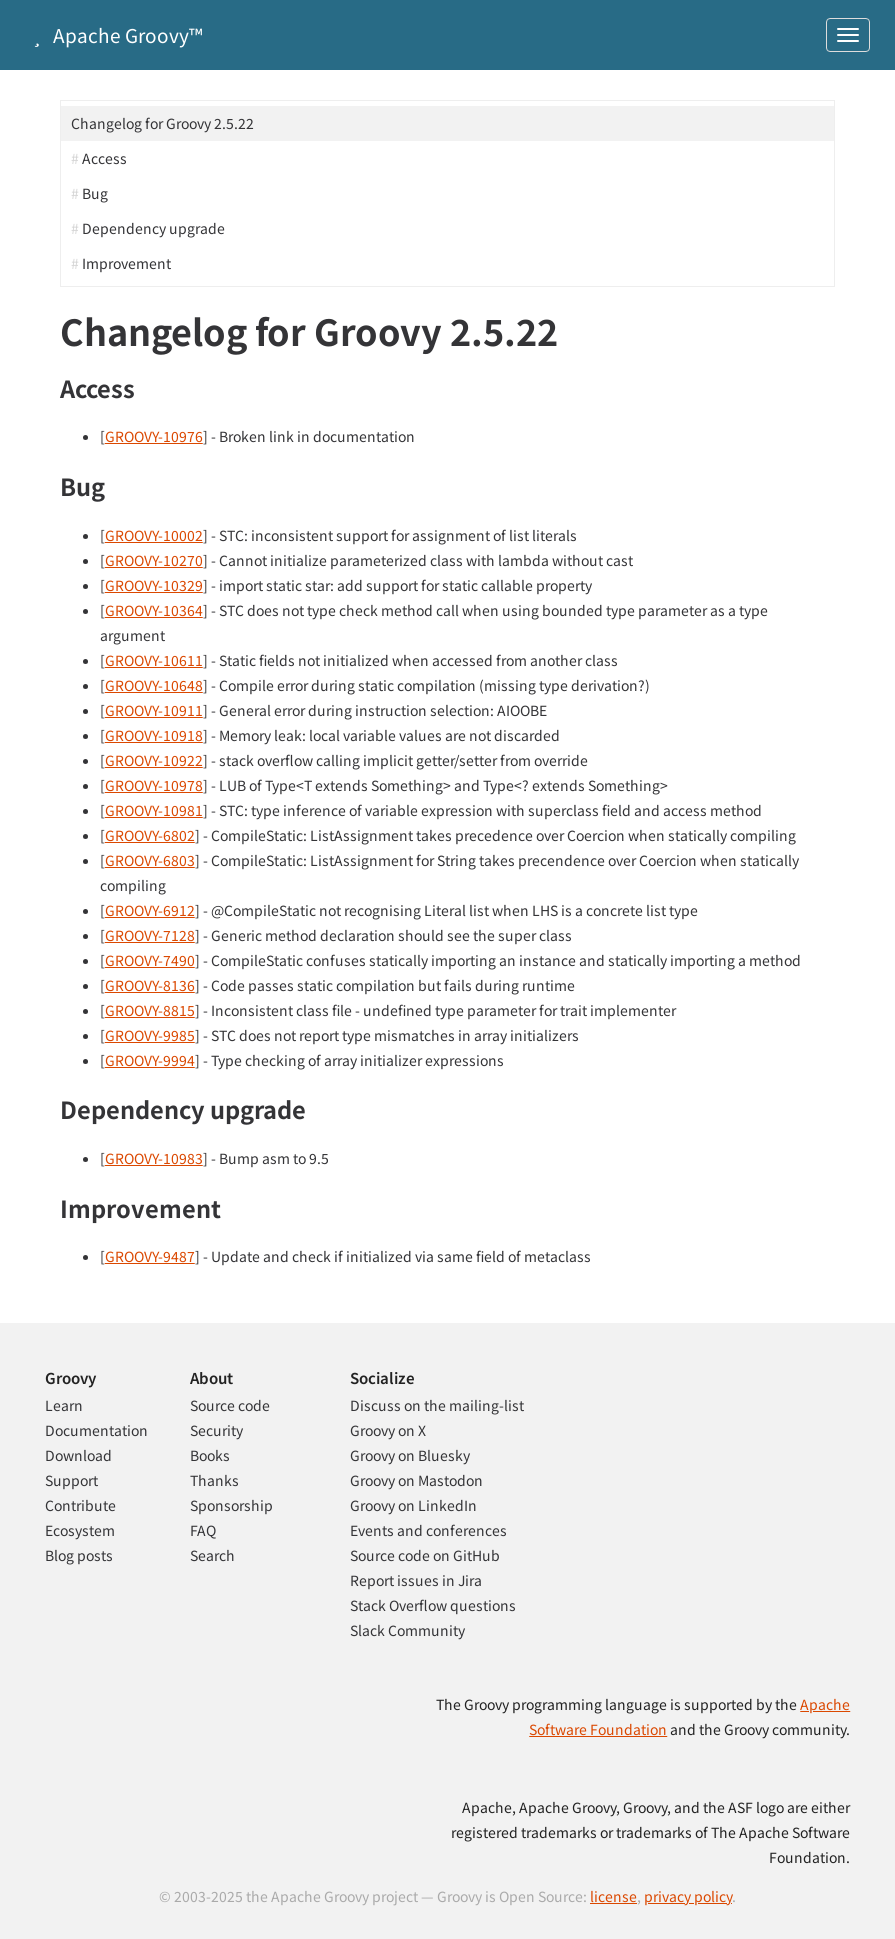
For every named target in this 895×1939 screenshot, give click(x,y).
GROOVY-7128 (150, 935)
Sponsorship (231, 1505)
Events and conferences (428, 1530)
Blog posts (79, 1555)
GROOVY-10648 (154, 685)
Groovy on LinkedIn (413, 1505)
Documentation (96, 1430)
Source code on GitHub (425, 1555)
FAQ (203, 1530)
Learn (64, 1405)
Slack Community (407, 1630)
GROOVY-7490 (150, 960)
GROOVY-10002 (154, 535)
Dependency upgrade (153, 228)
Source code (230, 1405)
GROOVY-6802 (150, 835)
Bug (95, 193)
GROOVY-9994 (150, 1060)
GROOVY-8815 (150, 1010)
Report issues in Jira (416, 1580)
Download (78, 1455)
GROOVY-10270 (154, 560)
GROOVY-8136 (150, 985)
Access (104, 158)
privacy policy (688, 1896)
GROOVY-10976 (154, 436)
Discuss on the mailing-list (437, 1405)
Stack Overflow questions (433, 1605)
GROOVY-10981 (154, 810)
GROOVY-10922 (154, 760)
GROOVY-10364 (154, 610)
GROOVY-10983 (154, 1158)
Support (71, 1480)
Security (216, 1430)
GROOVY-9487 (150, 1256)
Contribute (80, 1505)
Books (210, 1455)
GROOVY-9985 (150, 1035)
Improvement (126, 263)
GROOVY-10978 (154, 785)
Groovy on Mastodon (416, 1480)
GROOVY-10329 (154, 585)
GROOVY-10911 (154, 710)
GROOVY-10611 (154, 660)
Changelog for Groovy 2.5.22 (162, 123)
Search (212, 1555)
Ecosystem (80, 1530)
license (613, 1896)
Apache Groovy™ (114, 34)
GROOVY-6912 (150, 910)
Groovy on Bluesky (410, 1455)
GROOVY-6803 (150, 860)
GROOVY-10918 (154, 735)
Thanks (214, 1480)
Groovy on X (388, 1430)
